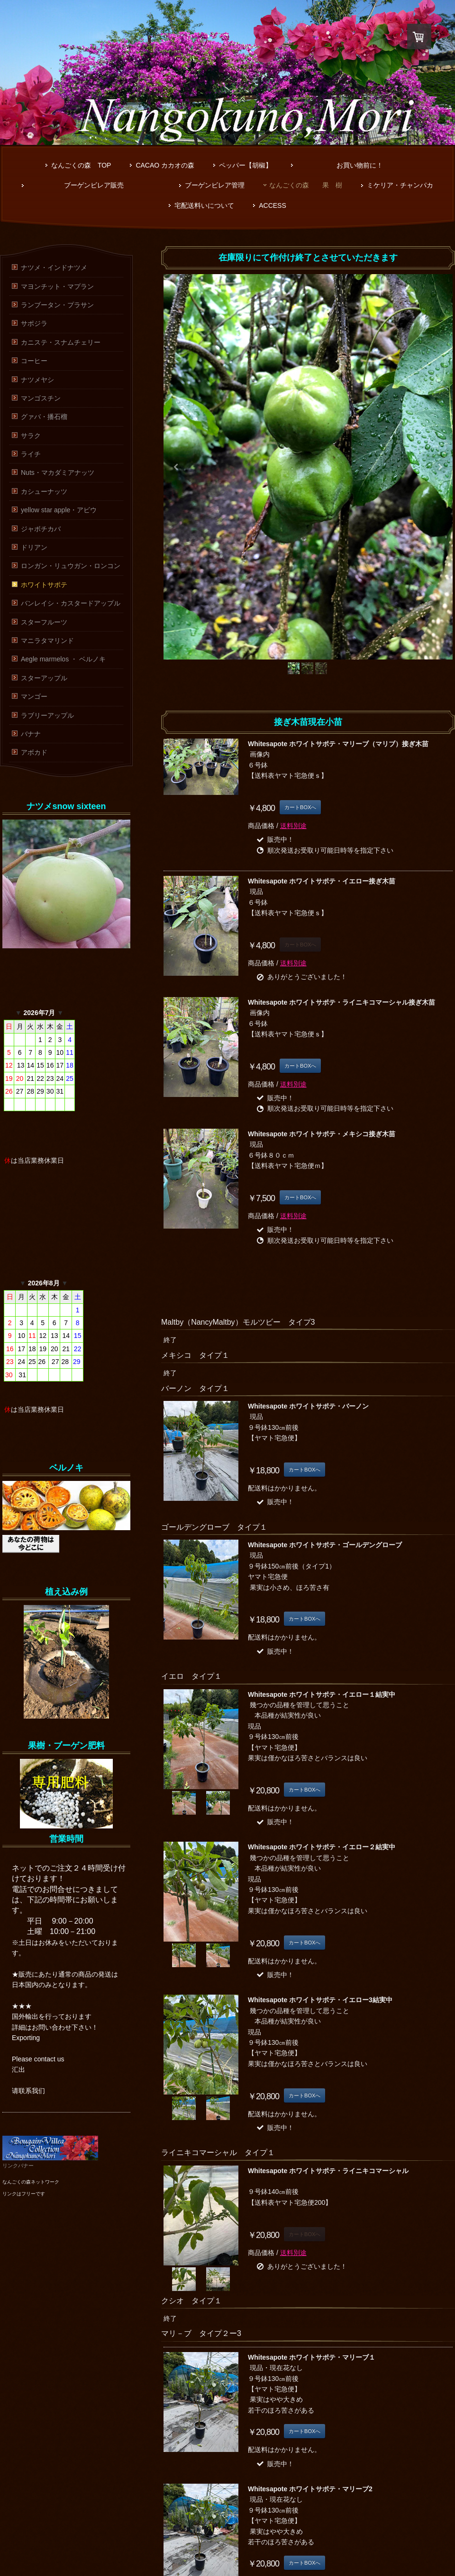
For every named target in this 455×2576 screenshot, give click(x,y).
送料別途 (293, 825)
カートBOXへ (300, 807)
